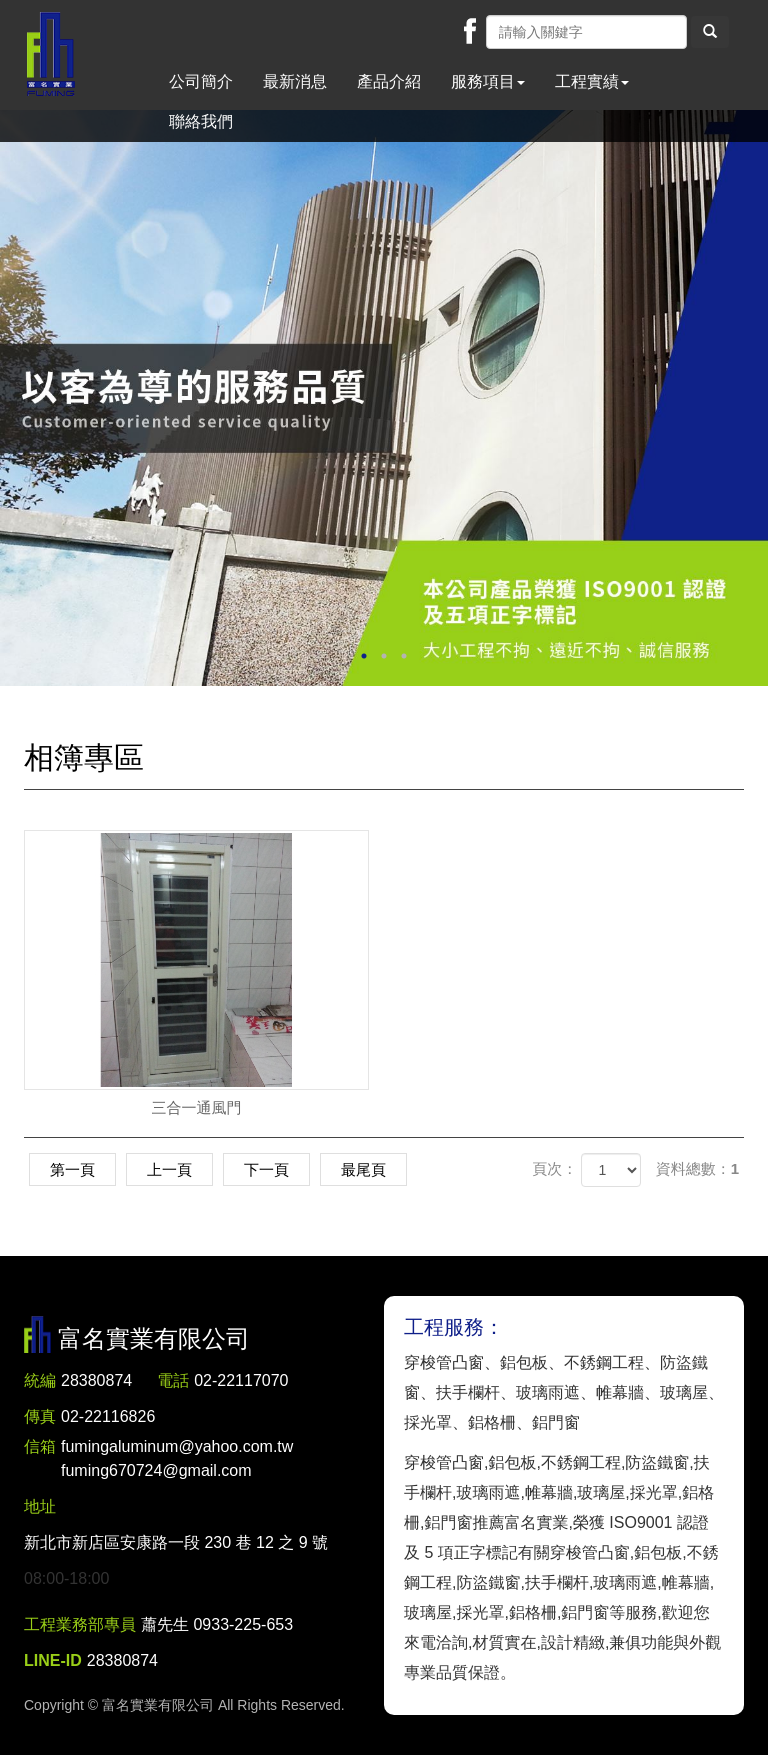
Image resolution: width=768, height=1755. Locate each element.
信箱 (40, 1446)
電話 (173, 1380)
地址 (40, 1506)
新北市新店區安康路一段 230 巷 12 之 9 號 (176, 1542)
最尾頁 (363, 1169)
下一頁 (266, 1169)
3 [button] (404, 656)
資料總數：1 (697, 1168)
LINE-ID (53, 1660)
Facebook (470, 31)
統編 (40, 1380)
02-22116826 (108, 1416)
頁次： (554, 1168)
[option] (384, 398)
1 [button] (364, 656)
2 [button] (384, 656)
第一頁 (72, 1169)
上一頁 (169, 1169)
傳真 (40, 1416)
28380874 (96, 1380)
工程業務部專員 (80, 1624)
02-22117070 (241, 1380)
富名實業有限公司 (51, 55)
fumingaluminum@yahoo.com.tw (177, 1460)
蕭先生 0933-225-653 (217, 1624)
